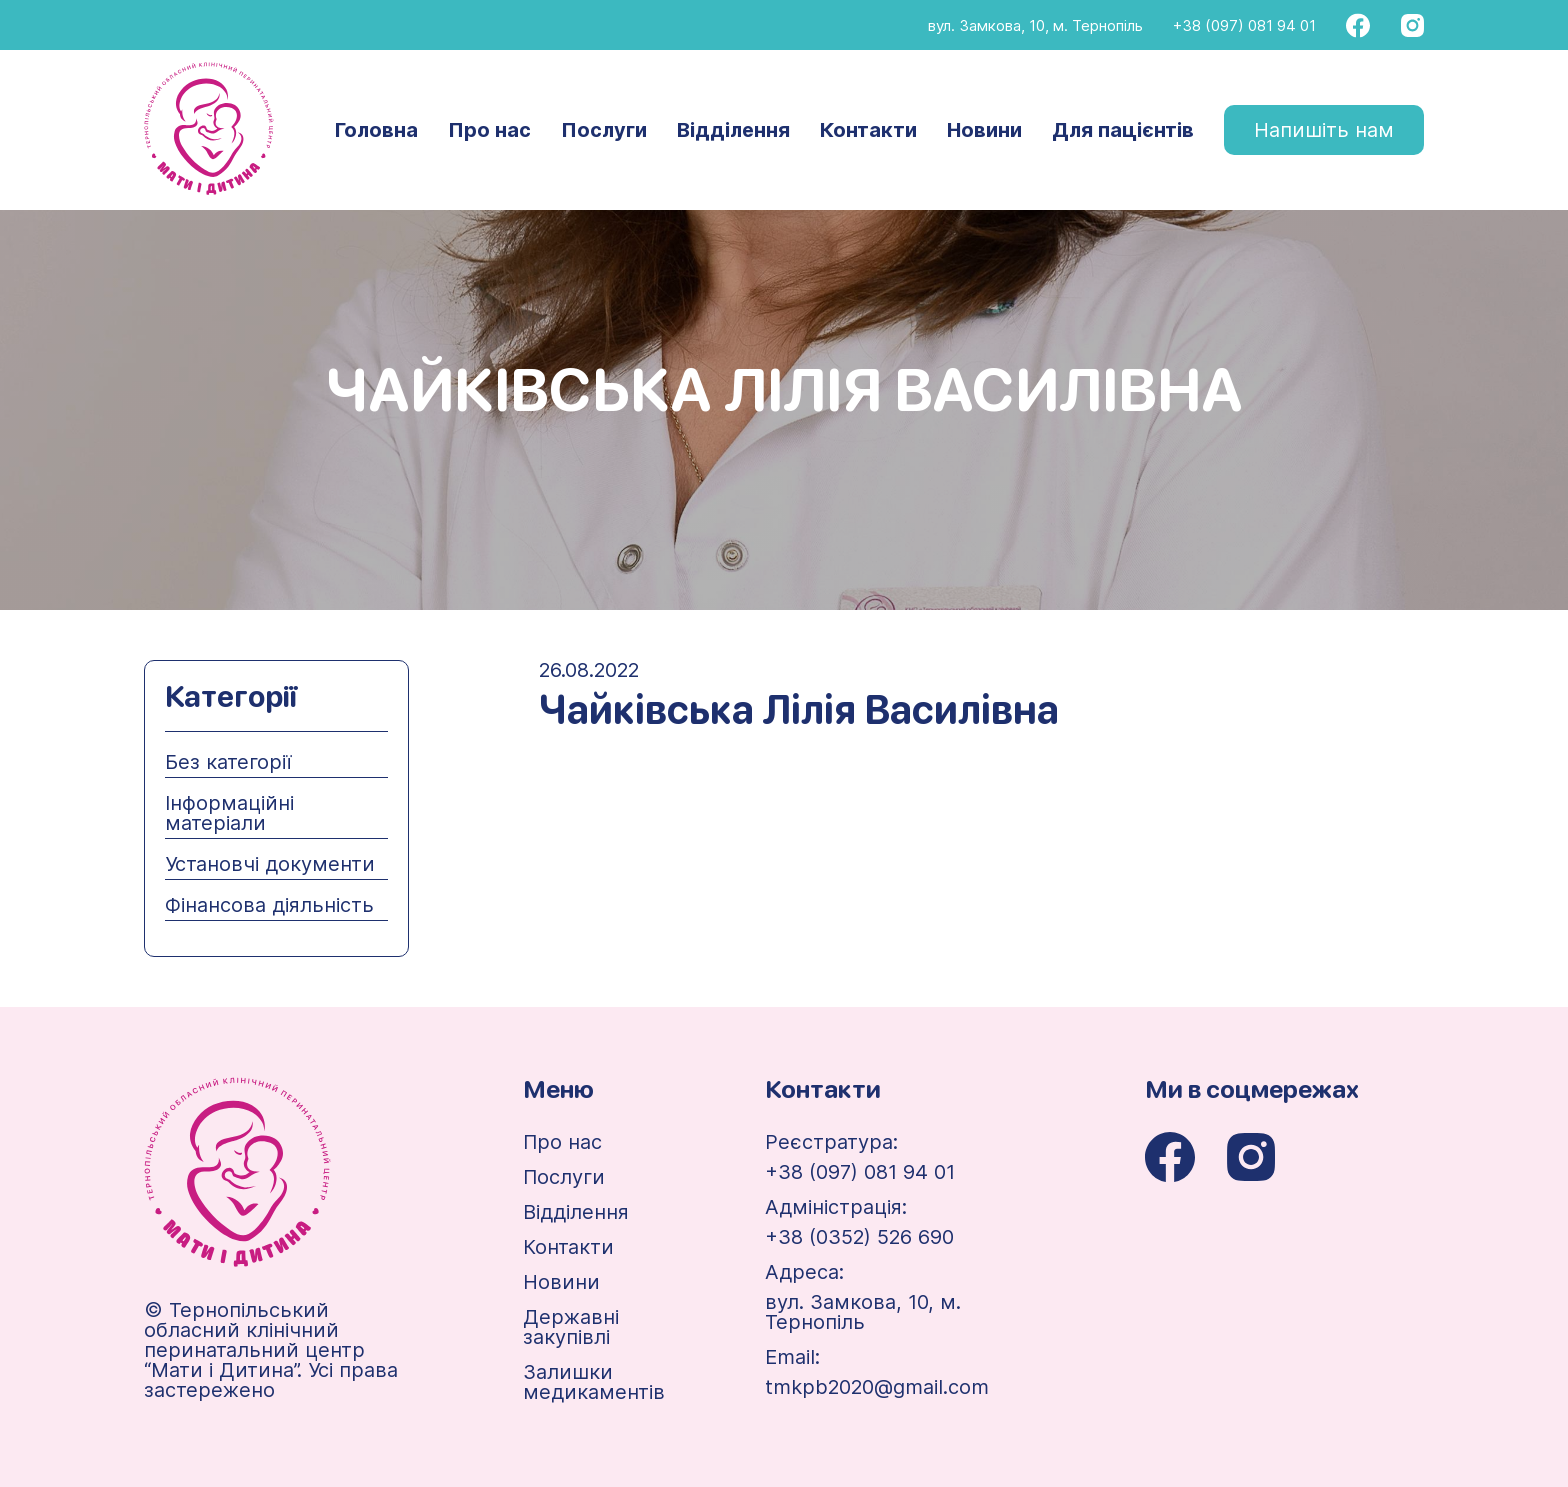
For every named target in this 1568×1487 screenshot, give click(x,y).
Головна (376, 130)
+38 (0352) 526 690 (859, 1237)
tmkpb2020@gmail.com (877, 1387)
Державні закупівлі (571, 1327)
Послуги (604, 130)
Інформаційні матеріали (229, 813)
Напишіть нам (1324, 130)
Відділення (733, 130)
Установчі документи (270, 864)
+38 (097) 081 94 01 (1244, 25)
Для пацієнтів (1123, 130)
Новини (984, 130)
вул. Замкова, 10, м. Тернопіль (1035, 25)
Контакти (868, 130)
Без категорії (228, 762)
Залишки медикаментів (594, 1382)
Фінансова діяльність (269, 905)
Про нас (489, 130)
